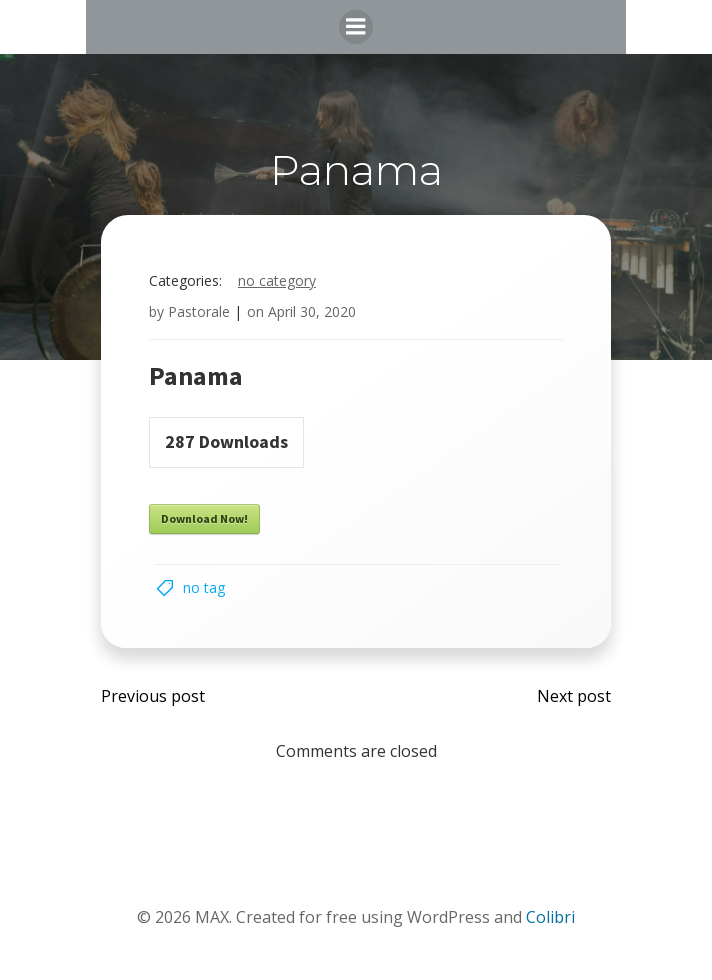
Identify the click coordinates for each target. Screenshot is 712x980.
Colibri (550, 917)
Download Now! (204, 518)
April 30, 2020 (312, 311)
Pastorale (199, 311)
